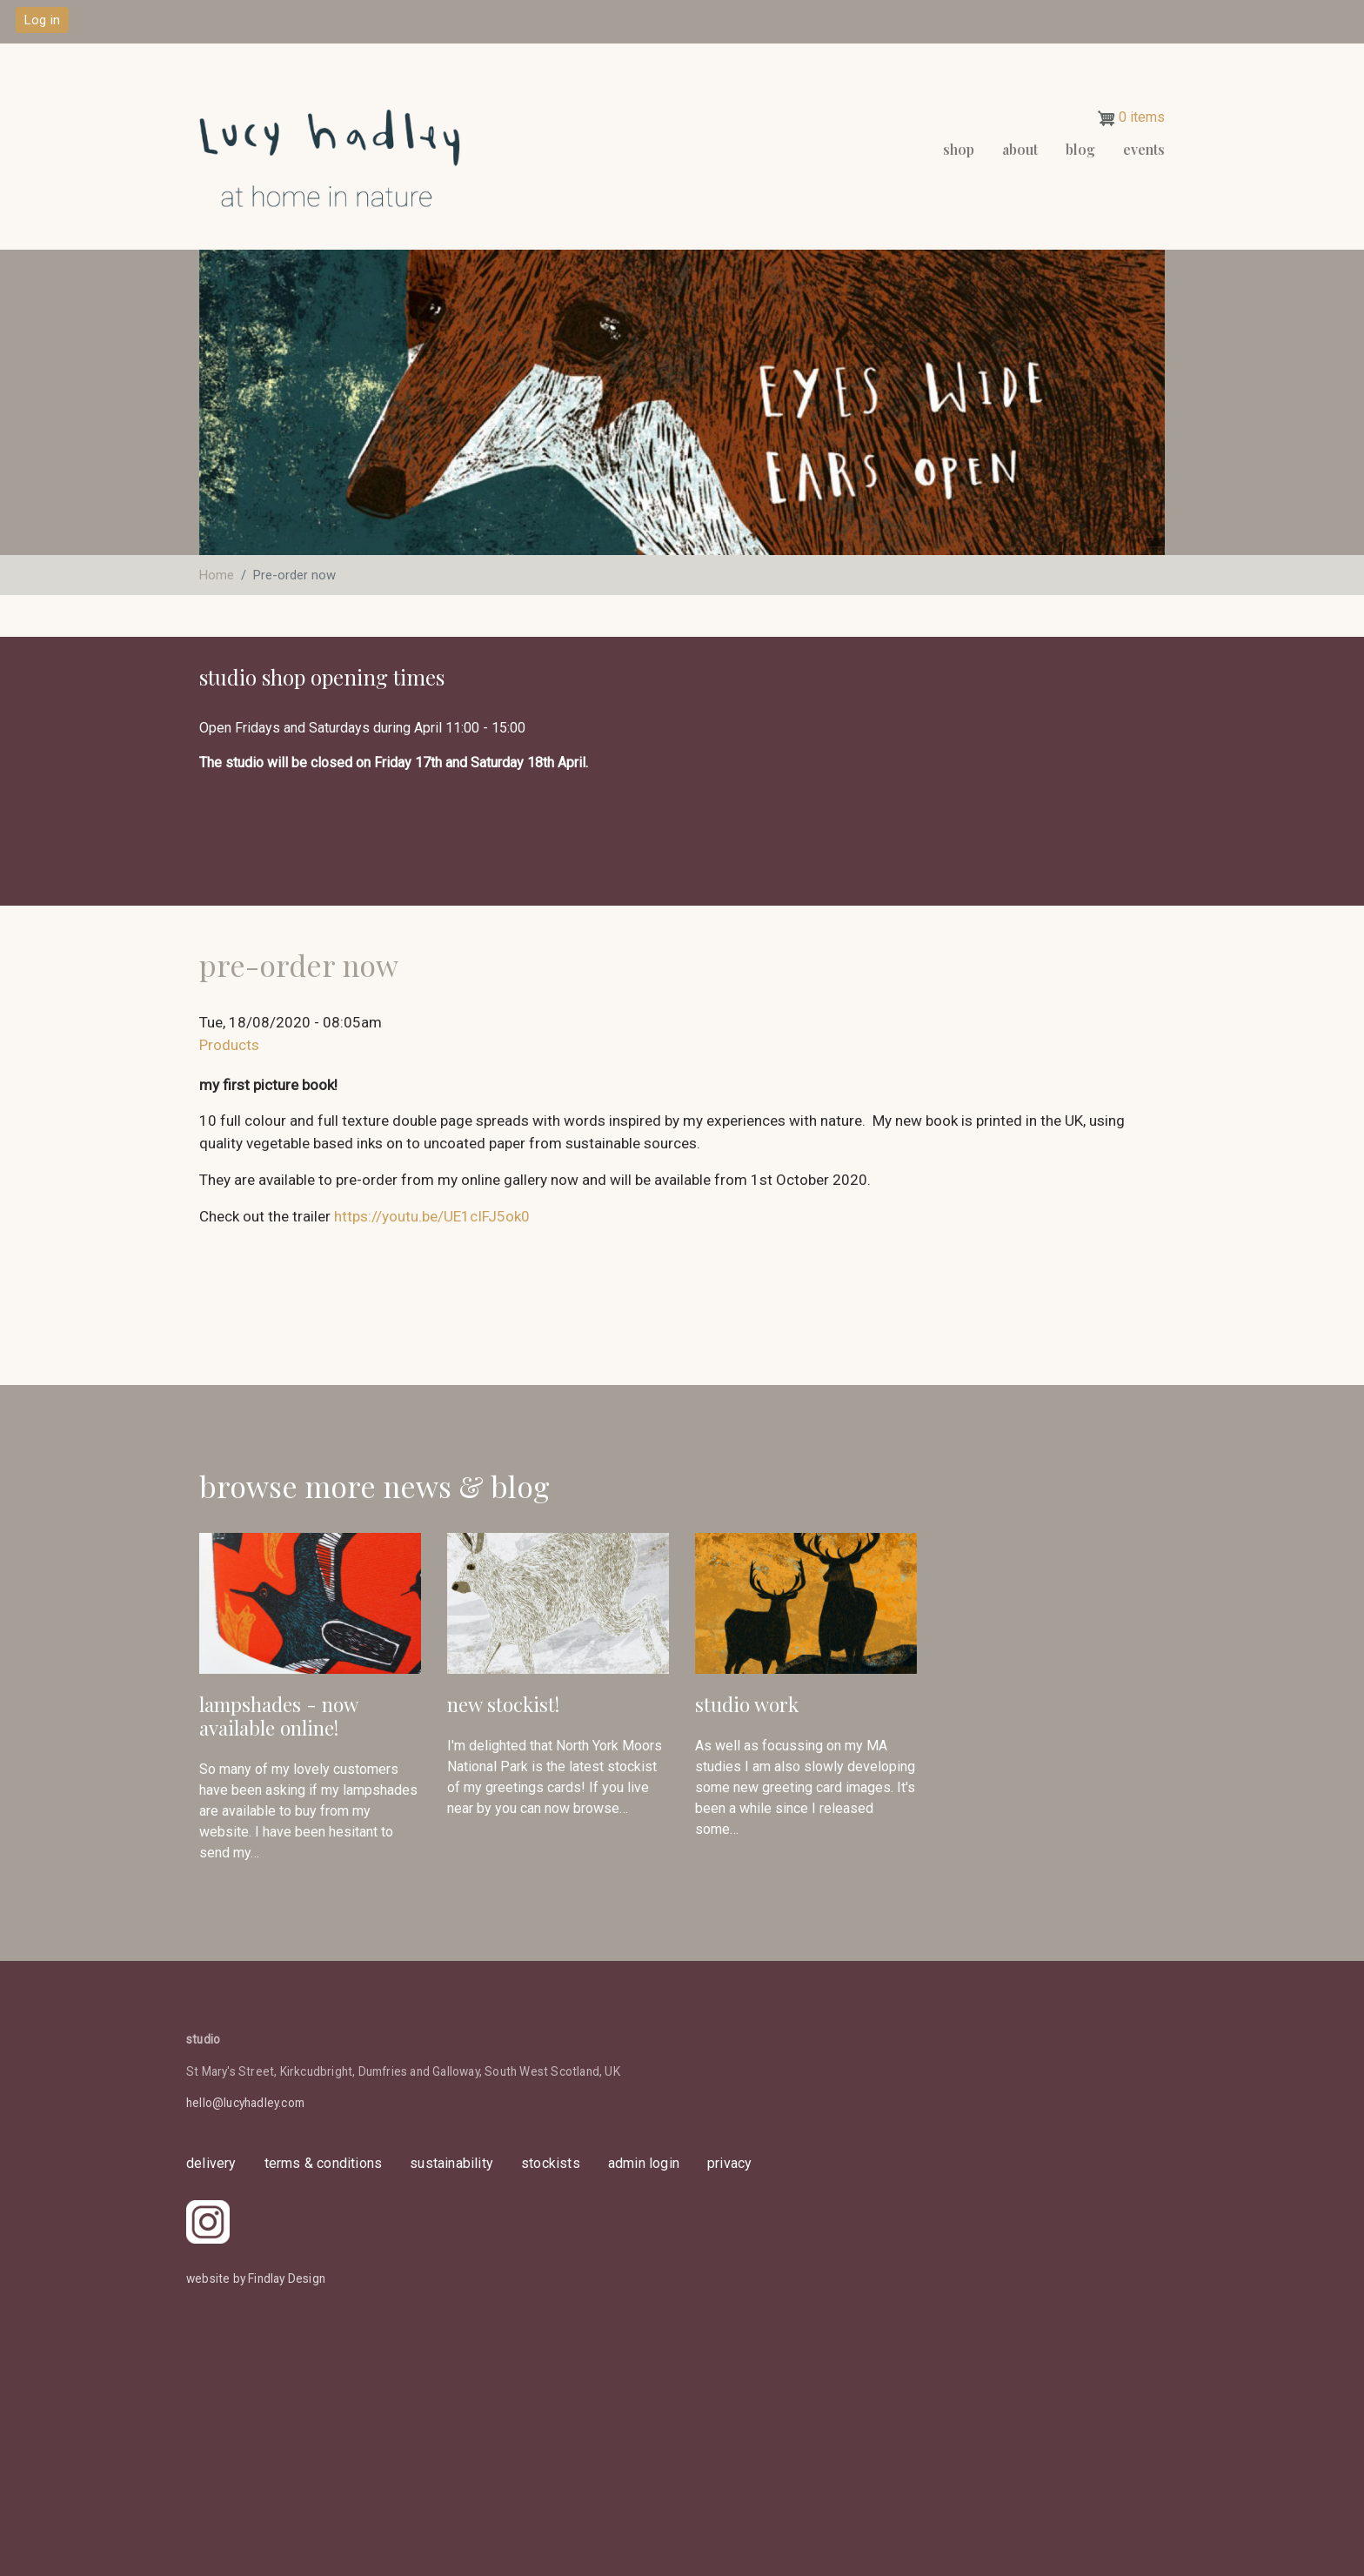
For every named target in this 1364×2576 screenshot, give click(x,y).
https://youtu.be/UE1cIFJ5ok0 (432, 1216)
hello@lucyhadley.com (245, 2103)
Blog (1080, 149)
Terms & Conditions (323, 2163)
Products (229, 1045)
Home (216, 575)
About (1020, 149)
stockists (550, 2163)
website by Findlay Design (255, 2278)
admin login (643, 2163)
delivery (211, 2163)
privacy (729, 2163)
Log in (42, 20)
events (1144, 149)
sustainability (451, 2163)
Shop (958, 149)
